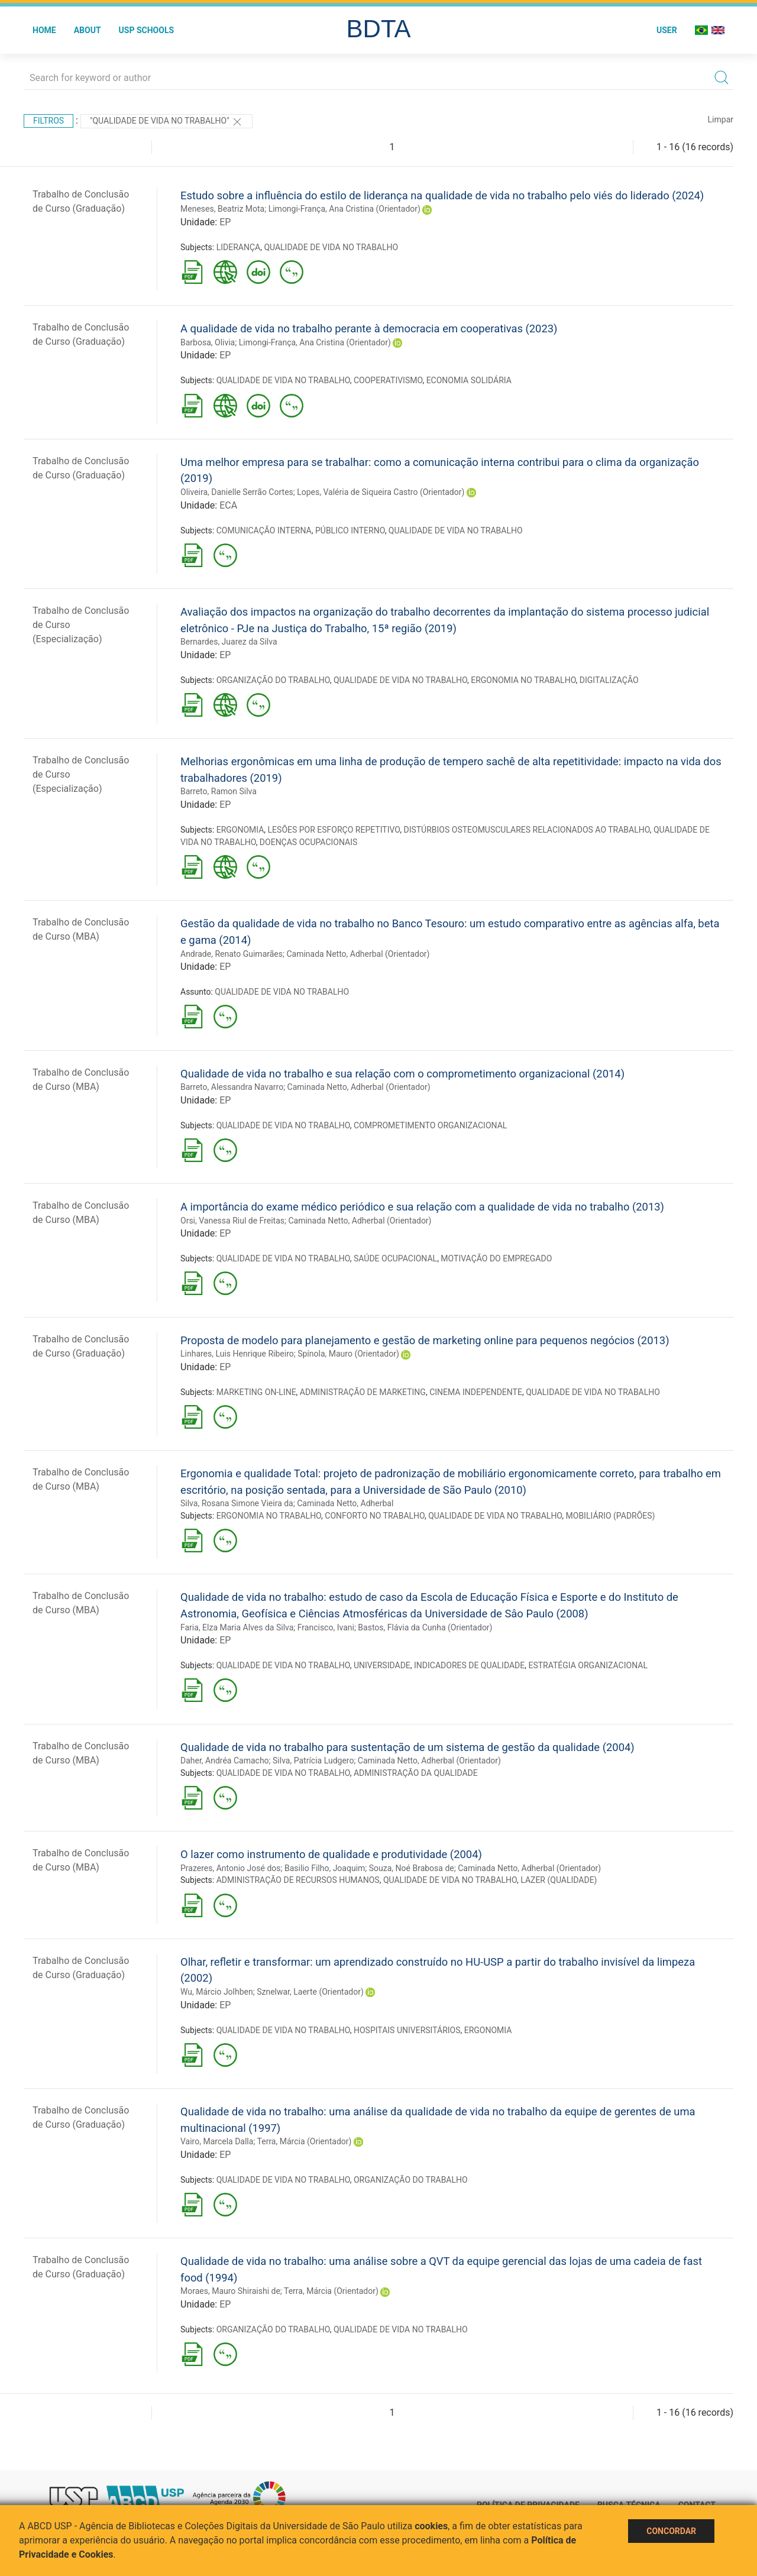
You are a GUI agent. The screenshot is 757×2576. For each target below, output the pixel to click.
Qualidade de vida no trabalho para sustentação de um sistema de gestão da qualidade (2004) (407, 1747)
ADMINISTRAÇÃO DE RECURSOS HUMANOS (298, 1880)
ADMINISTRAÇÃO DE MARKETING (363, 1392)
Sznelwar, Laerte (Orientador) (310, 1991)
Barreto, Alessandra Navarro (231, 1087)
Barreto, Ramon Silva (218, 791)
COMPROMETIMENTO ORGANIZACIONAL (430, 1125)
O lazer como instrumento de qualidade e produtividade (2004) (331, 1854)
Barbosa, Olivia (207, 342)
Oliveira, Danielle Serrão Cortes (236, 492)
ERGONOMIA (240, 829)
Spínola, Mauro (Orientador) (348, 1353)
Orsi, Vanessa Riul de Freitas (232, 1220)
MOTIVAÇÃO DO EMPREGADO (496, 1258)
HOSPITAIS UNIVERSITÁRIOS (407, 2030)
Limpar (720, 119)
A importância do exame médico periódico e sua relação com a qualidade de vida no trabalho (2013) (422, 1206)
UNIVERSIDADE (382, 1665)
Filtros (48, 120)
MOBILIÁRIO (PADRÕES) (610, 1515)
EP (225, 222)
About (87, 30)
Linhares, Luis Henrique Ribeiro (237, 1353)
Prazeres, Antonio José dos (230, 1868)
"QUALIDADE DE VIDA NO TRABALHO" (166, 122)
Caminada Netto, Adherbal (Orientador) (357, 954)
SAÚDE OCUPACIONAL (395, 1258)
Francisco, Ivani (325, 1627)
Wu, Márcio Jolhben (216, 1991)
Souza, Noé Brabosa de (411, 1868)
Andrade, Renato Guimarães (231, 954)
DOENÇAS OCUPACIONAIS (308, 842)
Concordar (671, 2531)
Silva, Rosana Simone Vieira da (236, 1503)
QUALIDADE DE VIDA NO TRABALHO (331, 247)
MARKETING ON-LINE (256, 1392)
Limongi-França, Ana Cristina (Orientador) (344, 208)
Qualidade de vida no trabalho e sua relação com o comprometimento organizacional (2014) (402, 1073)
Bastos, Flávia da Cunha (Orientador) (425, 1627)
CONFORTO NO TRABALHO (375, 1515)
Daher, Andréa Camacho (224, 1760)
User (666, 30)
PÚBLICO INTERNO (350, 530)
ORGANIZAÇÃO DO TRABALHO (273, 680)
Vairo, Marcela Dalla (216, 2141)
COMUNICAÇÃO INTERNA (264, 530)
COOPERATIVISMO (388, 380)
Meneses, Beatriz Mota (222, 208)
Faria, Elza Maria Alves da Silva (236, 1627)
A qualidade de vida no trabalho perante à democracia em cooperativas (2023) (369, 328)
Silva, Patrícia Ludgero (313, 1760)
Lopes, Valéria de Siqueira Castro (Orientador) (380, 492)
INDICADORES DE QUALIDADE (469, 1665)
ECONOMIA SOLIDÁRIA (469, 380)
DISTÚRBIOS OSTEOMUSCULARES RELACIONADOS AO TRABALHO (526, 829)
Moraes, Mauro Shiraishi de (230, 2291)
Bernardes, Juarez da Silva (228, 641)
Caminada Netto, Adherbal (345, 1503)
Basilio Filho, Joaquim (324, 1868)
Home (44, 30)
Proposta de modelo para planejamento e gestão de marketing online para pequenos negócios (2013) (424, 1340)
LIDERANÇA (238, 247)
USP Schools (146, 30)
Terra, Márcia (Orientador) (304, 2141)
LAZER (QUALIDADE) (558, 1880)
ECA (228, 505)
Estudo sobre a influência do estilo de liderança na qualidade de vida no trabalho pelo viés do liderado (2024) (442, 195)
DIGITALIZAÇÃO (609, 680)
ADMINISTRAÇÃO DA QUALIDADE (416, 1773)
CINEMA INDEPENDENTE (475, 1392)
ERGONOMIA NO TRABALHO (523, 680)
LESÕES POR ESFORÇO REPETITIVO (334, 829)
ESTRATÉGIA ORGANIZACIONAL (587, 1665)
